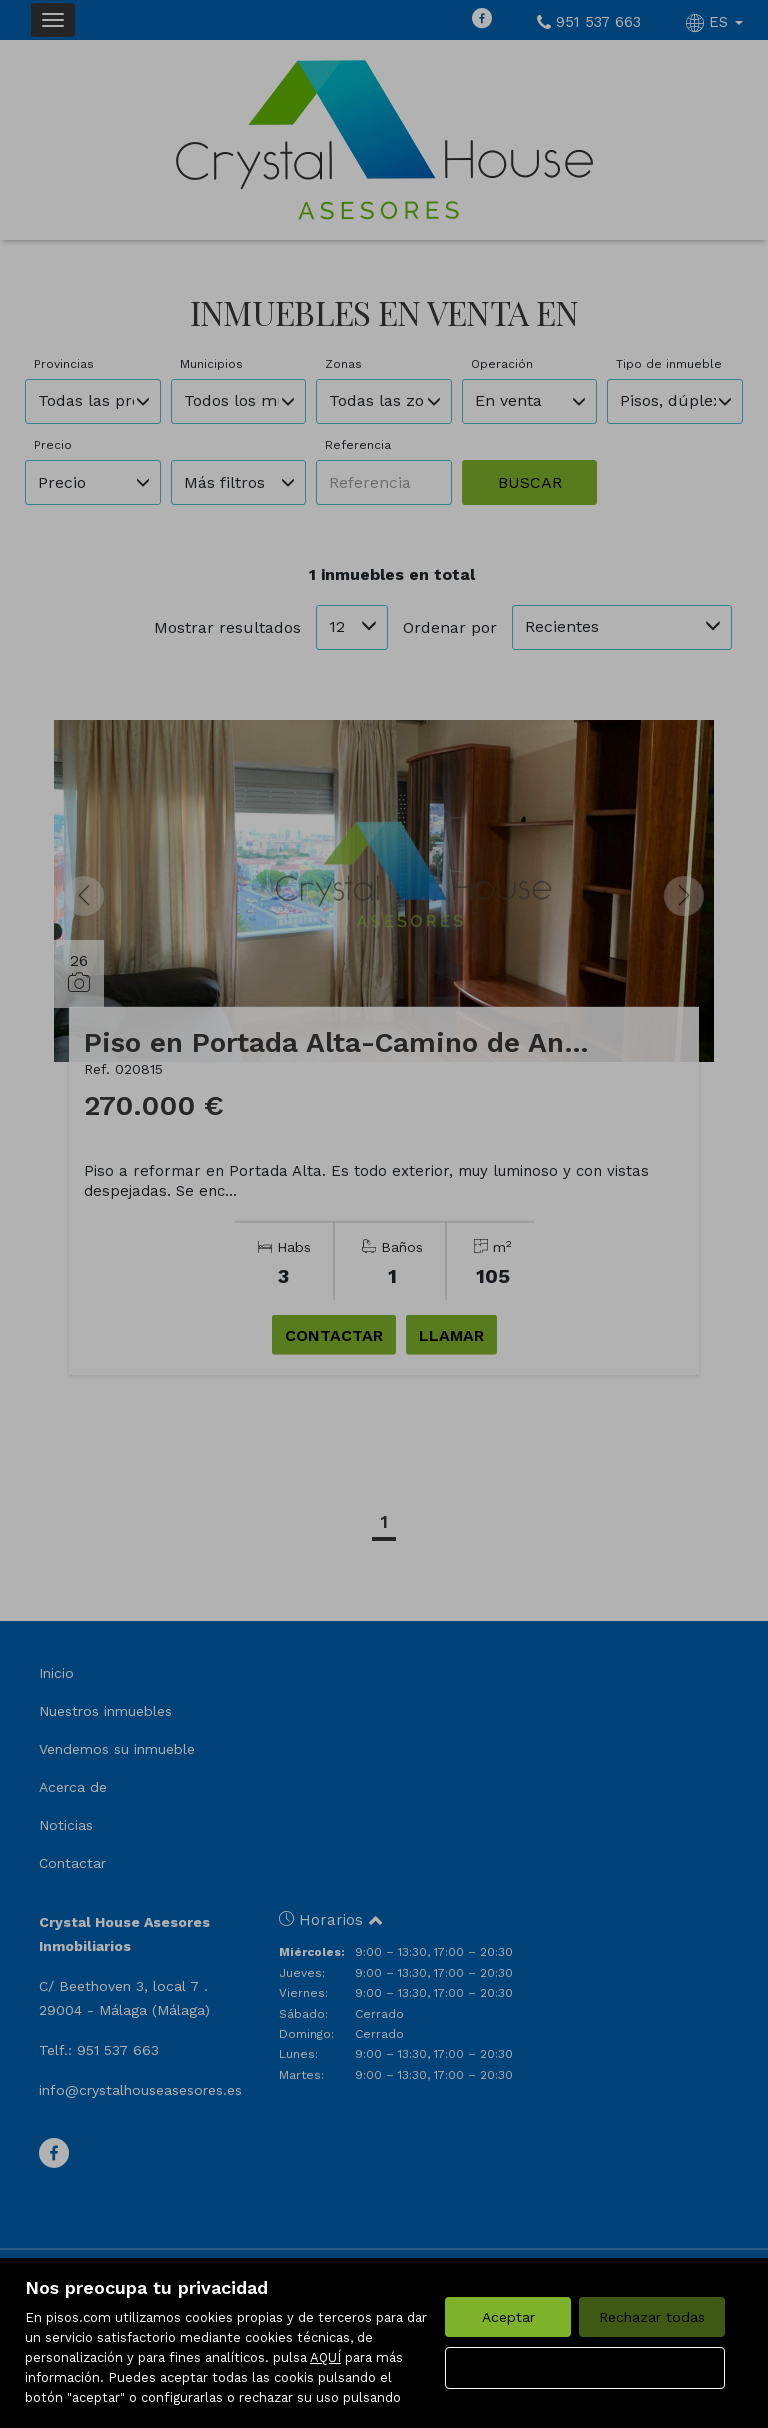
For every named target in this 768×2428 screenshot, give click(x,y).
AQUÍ (325, 2357)
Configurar (585, 2368)
